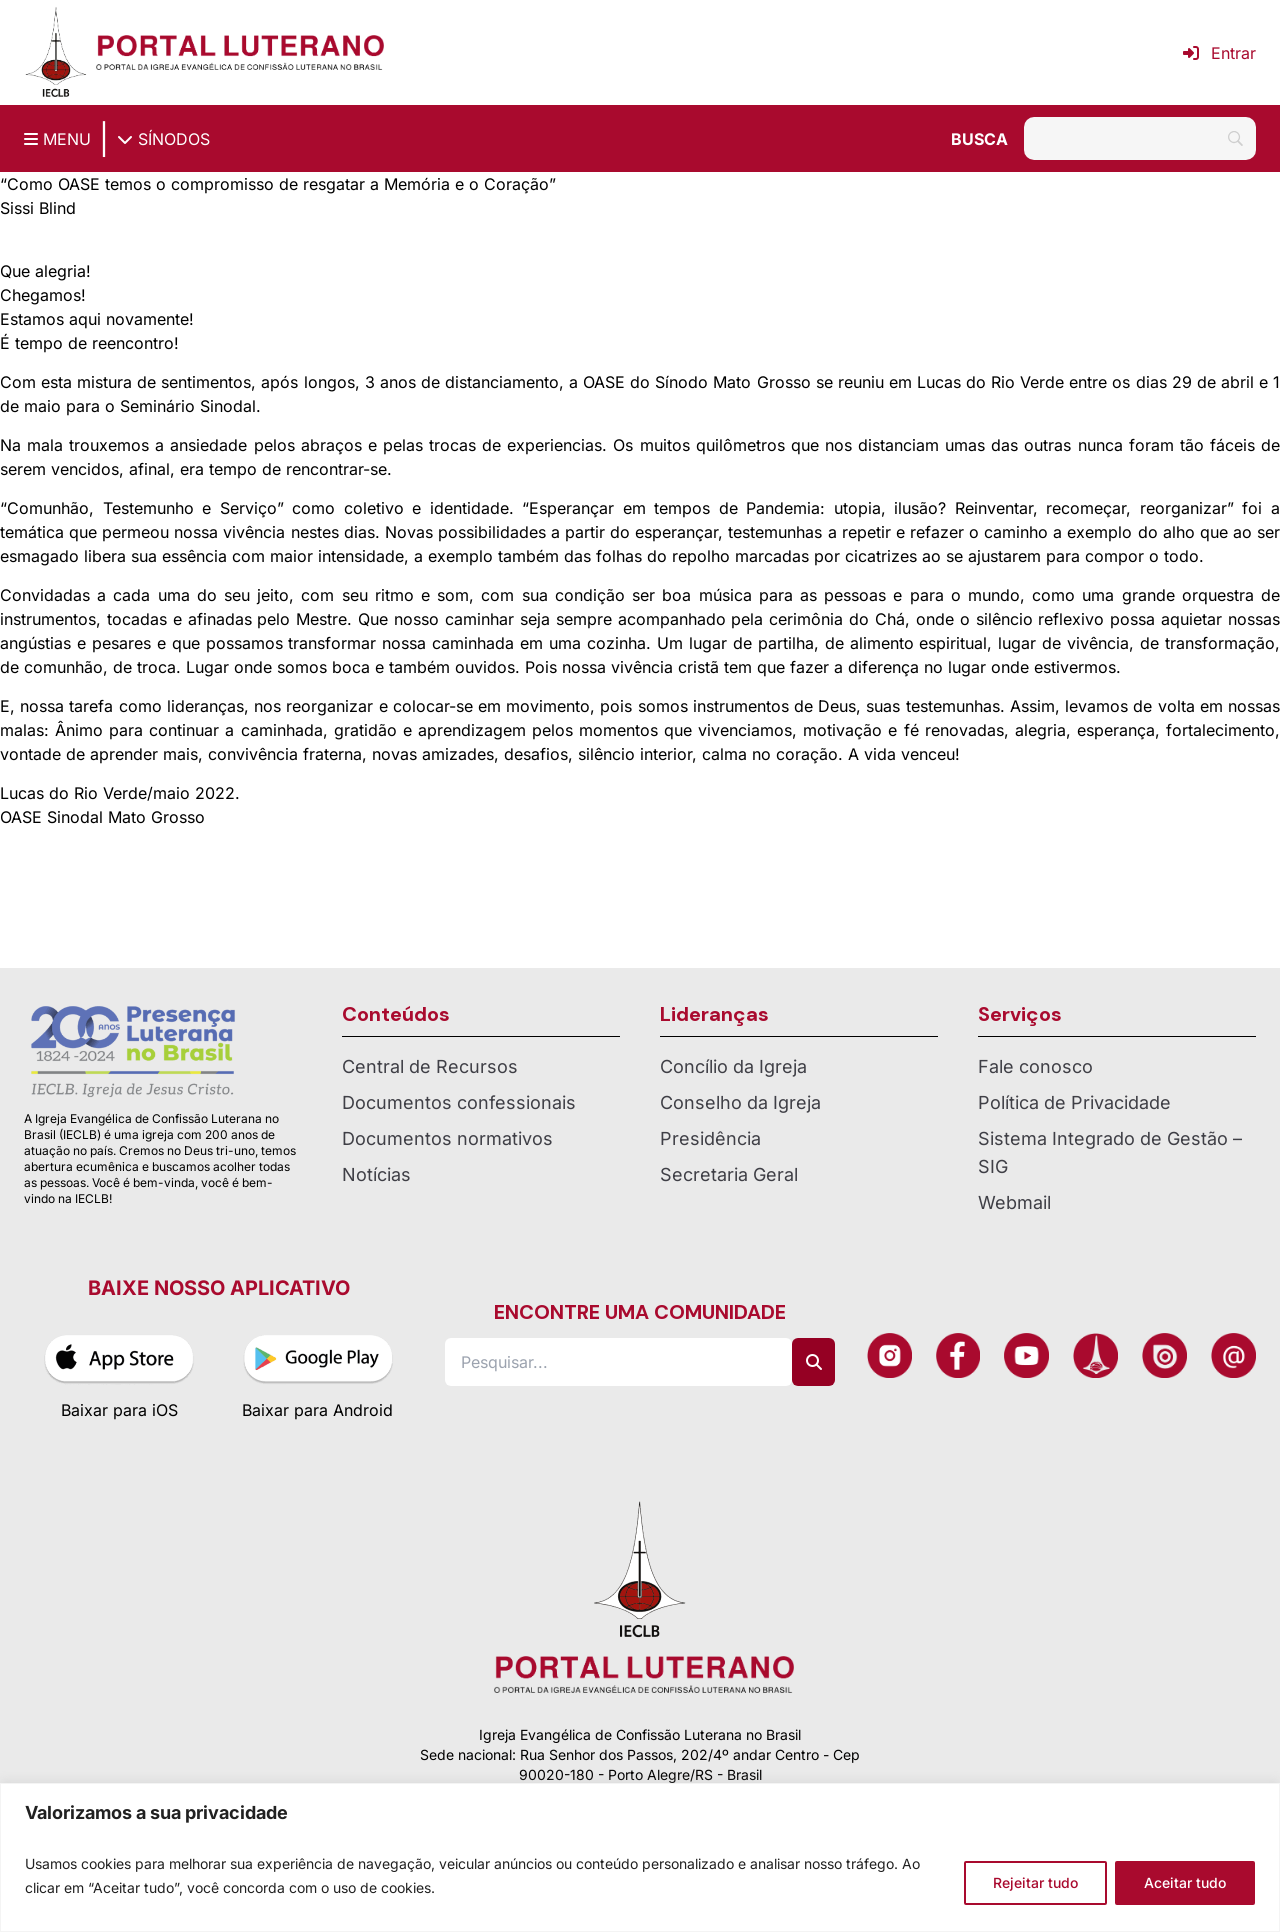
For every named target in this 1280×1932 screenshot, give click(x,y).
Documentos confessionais (459, 1102)
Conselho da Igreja (740, 1102)
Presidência (710, 1138)
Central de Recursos (430, 1066)
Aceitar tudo (1185, 1882)
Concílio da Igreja (733, 1066)
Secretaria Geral (729, 1174)
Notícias (376, 1174)
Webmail (1014, 1202)
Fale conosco (1035, 1066)
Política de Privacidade (1074, 1102)
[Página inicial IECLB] (56, 52)
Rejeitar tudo (1035, 1882)
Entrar (1219, 53)
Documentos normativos (447, 1138)
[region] (640, 1857)
